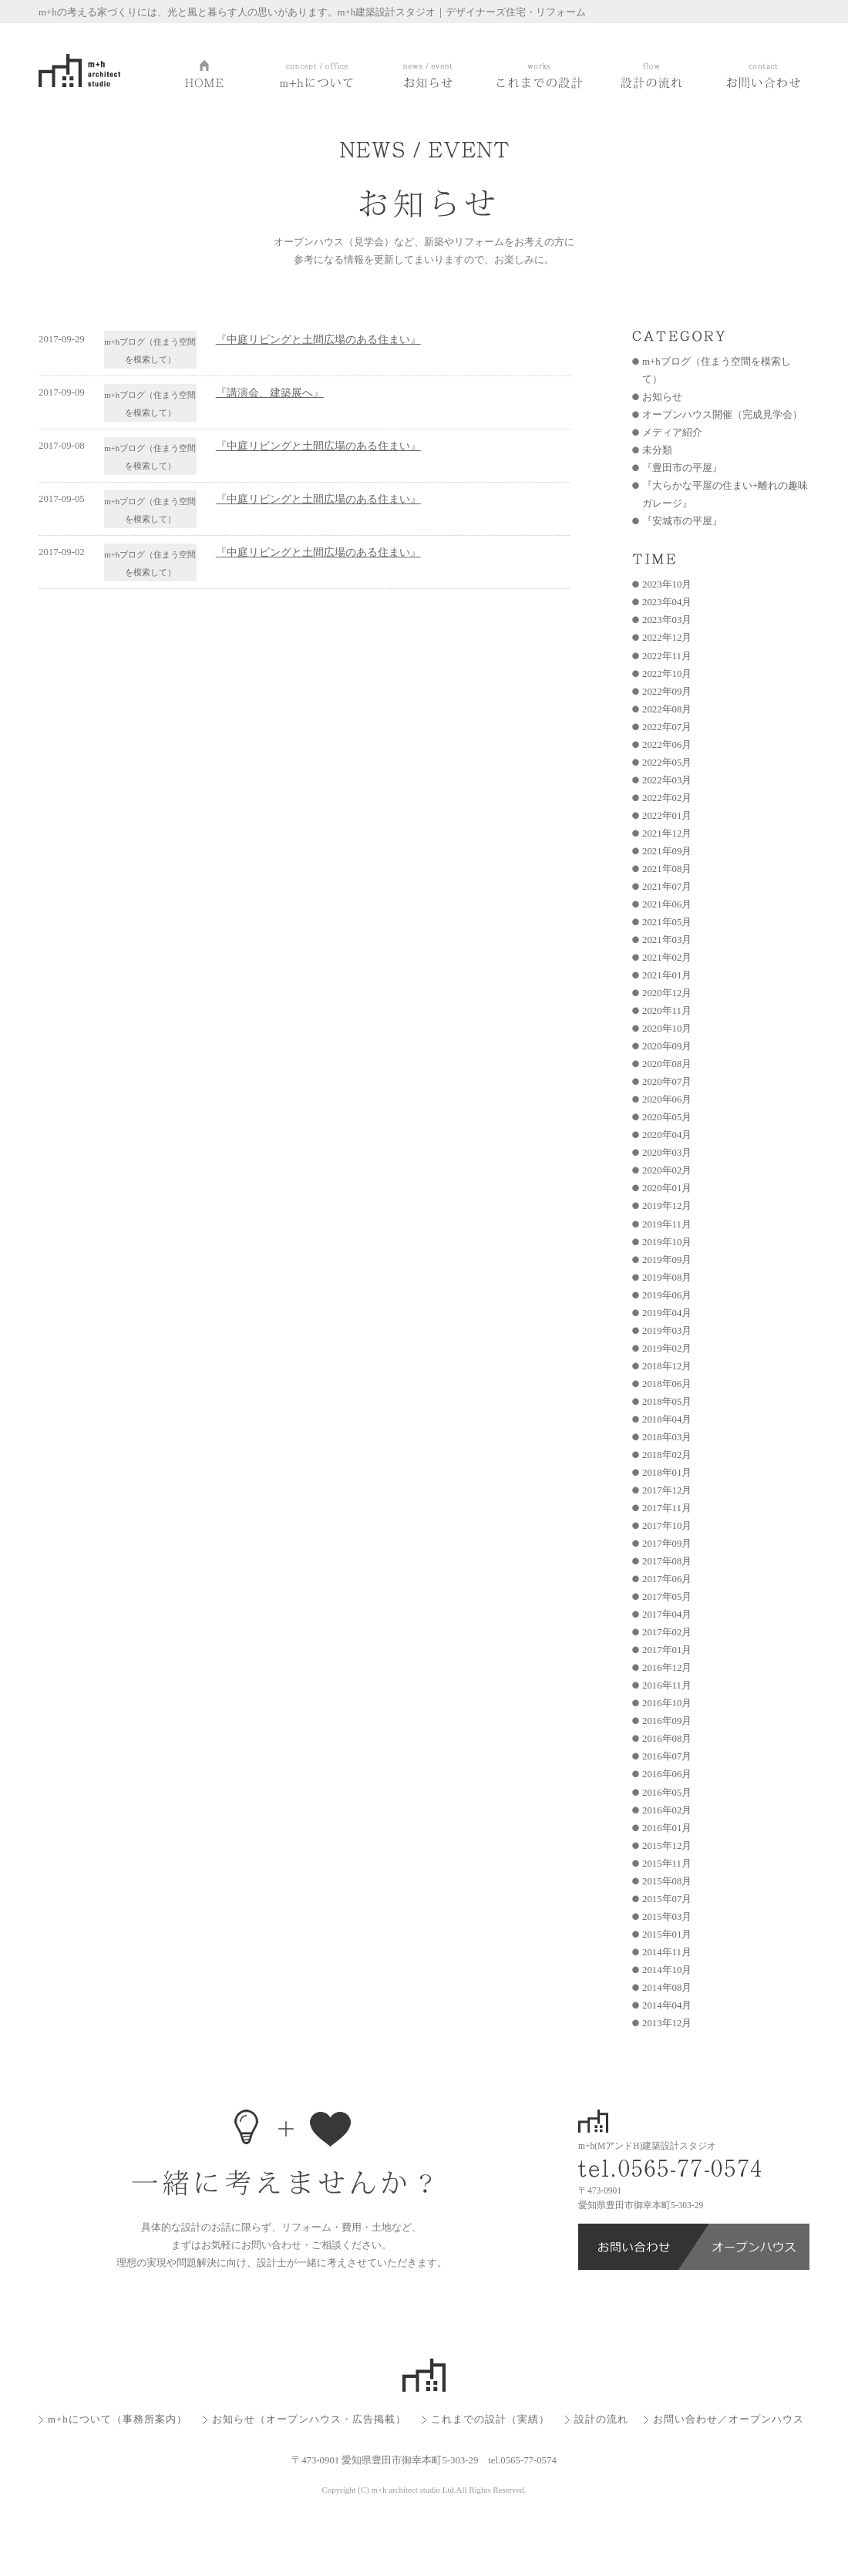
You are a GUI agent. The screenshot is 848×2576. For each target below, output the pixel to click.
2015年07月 (667, 1899)
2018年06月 (667, 1384)
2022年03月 (667, 780)
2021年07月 (667, 886)
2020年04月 (667, 1135)
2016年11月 (667, 1685)
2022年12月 (667, 637)
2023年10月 (667, 584)
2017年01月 (667, 1650)
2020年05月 (667, 1117)
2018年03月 (667, 1437)
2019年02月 (667, 1348)
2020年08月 (667, 1064)
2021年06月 (667, 904)
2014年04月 (667, 2005)
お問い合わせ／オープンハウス (728, 2419)
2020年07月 (667, 1081)
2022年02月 (667, 798)
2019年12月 (667, 1205)
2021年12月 (667, 833)
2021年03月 (667, 939)
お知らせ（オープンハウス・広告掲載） (309, 2419)
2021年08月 (667, 869)
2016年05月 (667, 1792)
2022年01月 (667, 815)
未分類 (657, 450)
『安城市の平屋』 (682, 521)
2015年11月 (667, 1863)
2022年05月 (667, 762)
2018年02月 (667, 1455)
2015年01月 (667, 1934)
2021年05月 (667, 922)
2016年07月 (667, 1756)
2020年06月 (667, 1099)
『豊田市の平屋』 (682, 468)
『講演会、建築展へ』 (270, 392)
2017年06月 (667, 1579)
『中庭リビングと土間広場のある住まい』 (318, 339)
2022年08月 (667, 709)
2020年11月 (667, 1010)
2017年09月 (667, 1543)
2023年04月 (667, 602)
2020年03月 (667, 1152)
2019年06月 (667, 1295)
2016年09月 (667, 1721)
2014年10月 (667, 1970)
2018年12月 (667, 1366)
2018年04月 (667, 1419)
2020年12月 (667, 993)
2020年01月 (667, 1188)
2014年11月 (667, 1952)
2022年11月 (667, 656)
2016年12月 (667, 1667)
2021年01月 (667, 975)
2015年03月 (667, 1916)
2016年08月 (667, 1738)
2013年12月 (667, 2023)
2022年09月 (667, 691)
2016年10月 (667, 1703)
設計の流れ (601, 2419)
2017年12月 (667, 1490)
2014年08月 (667, 1987)
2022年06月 (667, 744)
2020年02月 (667, 1170)
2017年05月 (667, 1596)
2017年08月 (667, 1561)
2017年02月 (667, 1632)
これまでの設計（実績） (490, 2419)
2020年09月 (667, 1046)
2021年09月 (667, 851)
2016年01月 (667, 1828)
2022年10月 (667, 673)
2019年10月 (667, 1242)
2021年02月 (667, 957)
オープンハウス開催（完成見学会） (722, 414)
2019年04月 (667, 1313)
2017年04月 (667, 1614)
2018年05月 (667, 1401)
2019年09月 (667, 1259)
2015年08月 (667, 1881)
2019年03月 (667, 1330)
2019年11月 (667, 1224)
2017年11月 (667, 1508)
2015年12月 (667, 1845)
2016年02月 (667, 1810)
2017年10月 (667, 1525)
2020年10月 (667, 1028)
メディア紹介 (672, 432)
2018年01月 (667, 1472)
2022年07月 (667, 727)
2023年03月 (667, 620)
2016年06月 (667, 1774)
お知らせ (662, 397)
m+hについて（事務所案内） (117, 2419)
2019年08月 (667, 1277)
